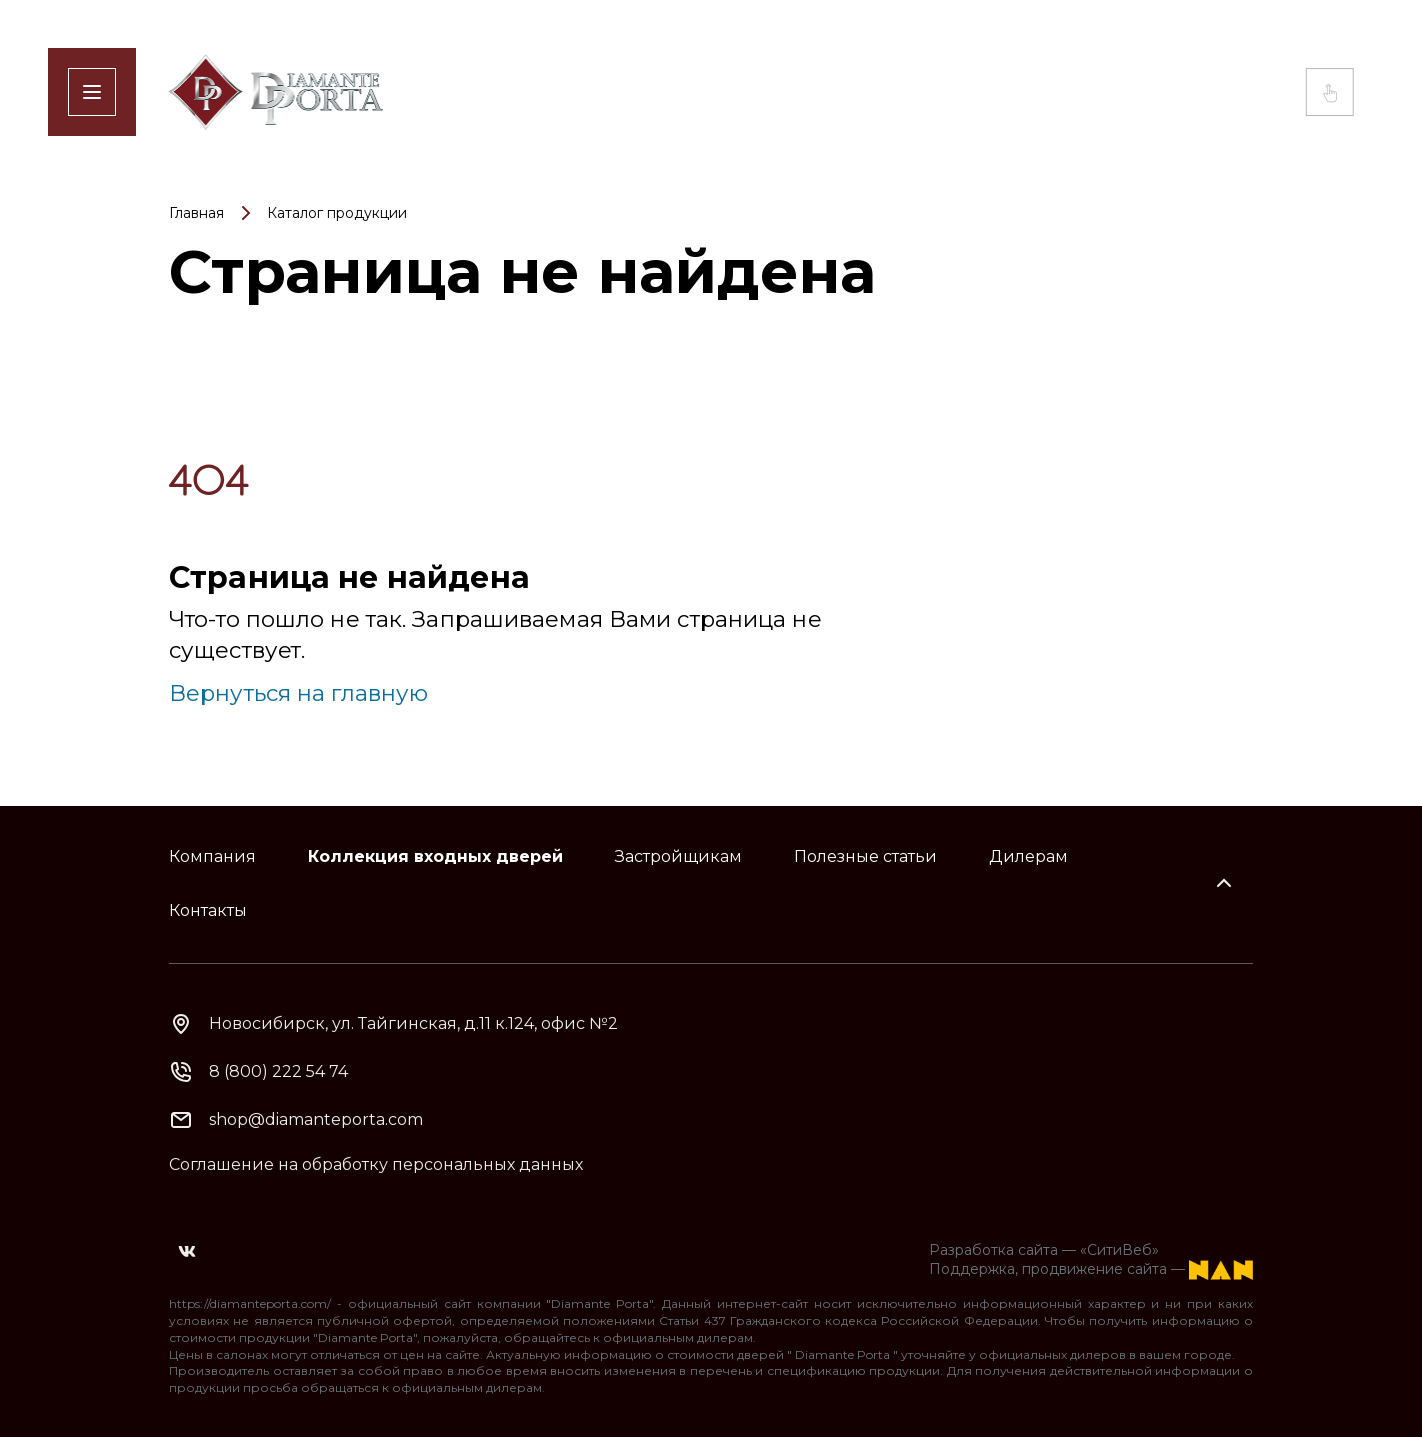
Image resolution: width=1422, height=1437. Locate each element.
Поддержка (972, 1270)
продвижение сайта (1094, 1270)
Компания (212, 856)
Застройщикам (678, 856)
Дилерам (1028, 856)
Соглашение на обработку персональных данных (376, 1164)
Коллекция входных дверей (435, 856)
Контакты (208, 910)
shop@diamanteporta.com (316, 1119)
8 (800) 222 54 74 (278, 1071)
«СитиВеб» (1119, 1250)
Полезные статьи (865, 856)
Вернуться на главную (298, 693)
